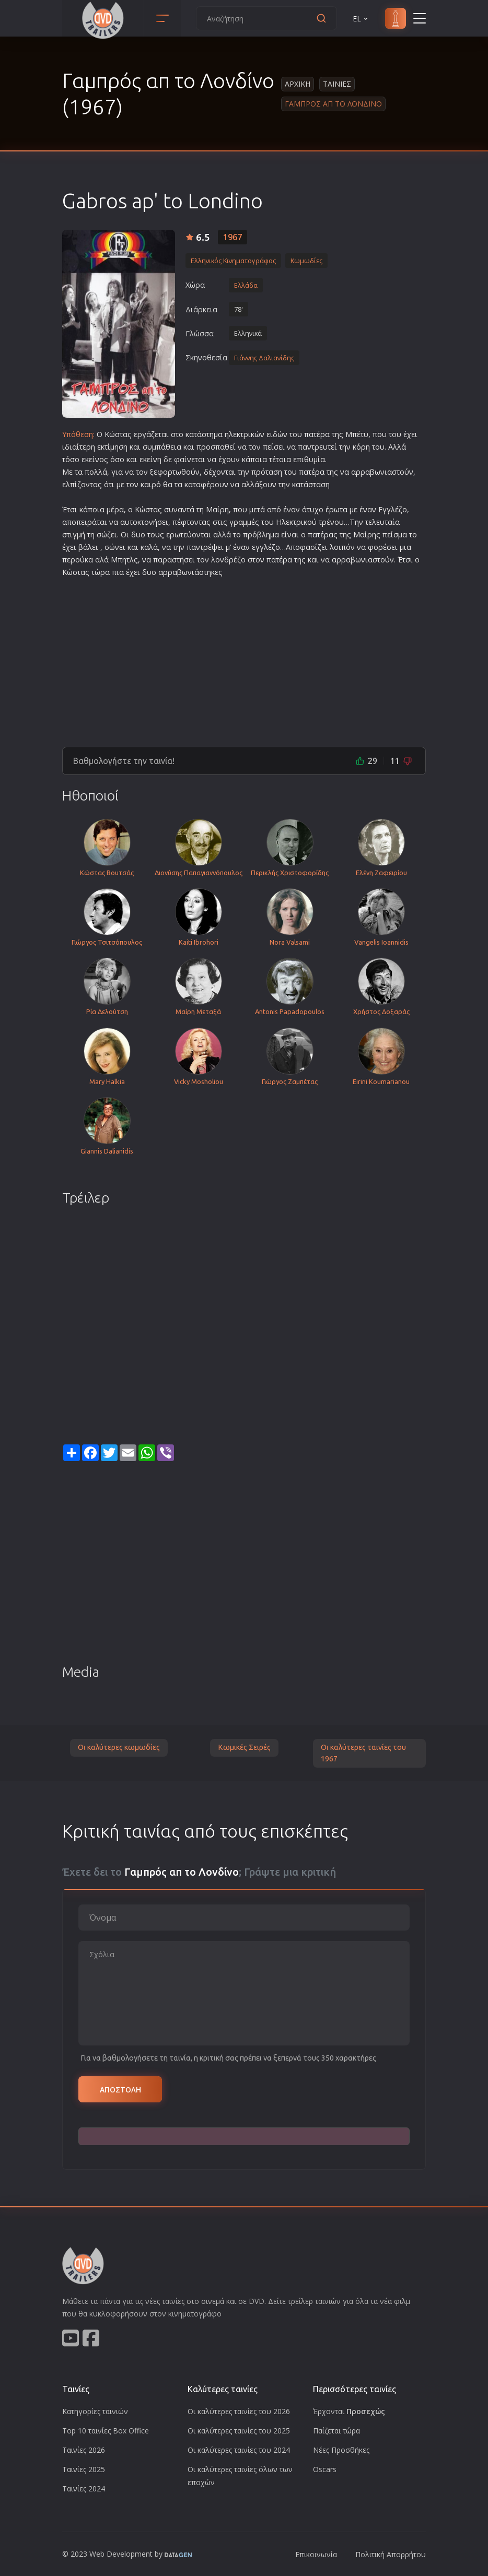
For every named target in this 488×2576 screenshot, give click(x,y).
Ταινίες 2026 (83, 2450)
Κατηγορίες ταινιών (95, 2411)
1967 (232, 237)
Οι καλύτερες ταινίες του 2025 (239, 2431)
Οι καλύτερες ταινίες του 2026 (239, 2411)
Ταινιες (337, 84)
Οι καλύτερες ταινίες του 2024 (239, 2450)
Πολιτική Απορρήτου (390, 2554)
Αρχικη (297, 84)
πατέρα (317, 434)
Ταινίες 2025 (83, 2469)
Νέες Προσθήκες (341, 2450)
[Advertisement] (244, 658)
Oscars (324, 2469)
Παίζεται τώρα (336, 2431)
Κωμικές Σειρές (244, 1747)
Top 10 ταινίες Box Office (105, 2431)
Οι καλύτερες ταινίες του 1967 (363, 1753)
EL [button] (361, 18)
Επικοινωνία (316, 2554)
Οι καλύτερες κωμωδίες (119, 1747)
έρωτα (336, 509)
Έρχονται (349, 2411)
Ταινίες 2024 (83, 2488)
